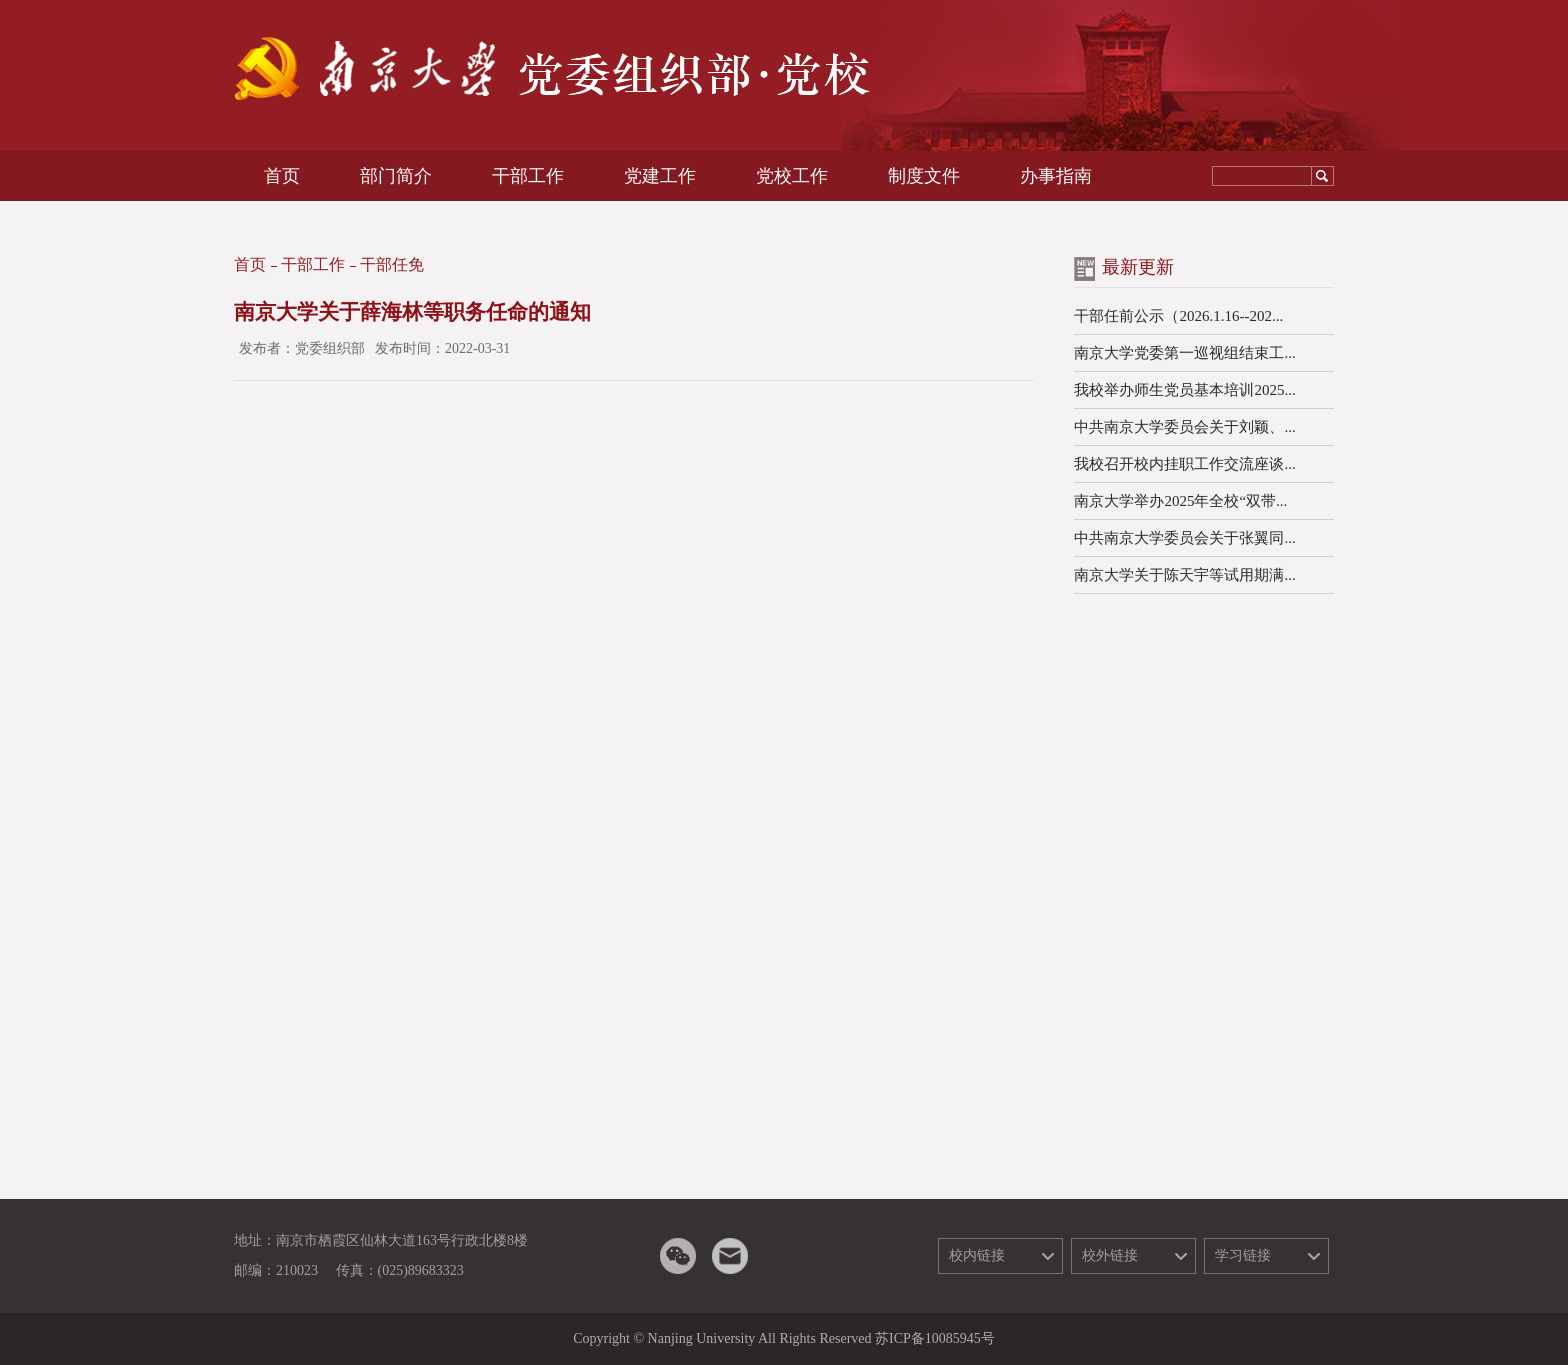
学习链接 (1243, 1255)
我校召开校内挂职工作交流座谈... (1184, 464)
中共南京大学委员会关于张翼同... (1184, 538)
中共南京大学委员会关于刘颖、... (1184, 427)
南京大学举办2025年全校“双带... (1180, 501)
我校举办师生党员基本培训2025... (1184, 390)
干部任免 (392, 264)
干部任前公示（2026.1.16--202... (1178, 316)
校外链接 (1110, 1255)
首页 (250, 264)
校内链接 (977, 1255)
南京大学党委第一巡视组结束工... (1184, 353)
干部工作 (313, 264)
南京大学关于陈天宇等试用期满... (1184, 575)
